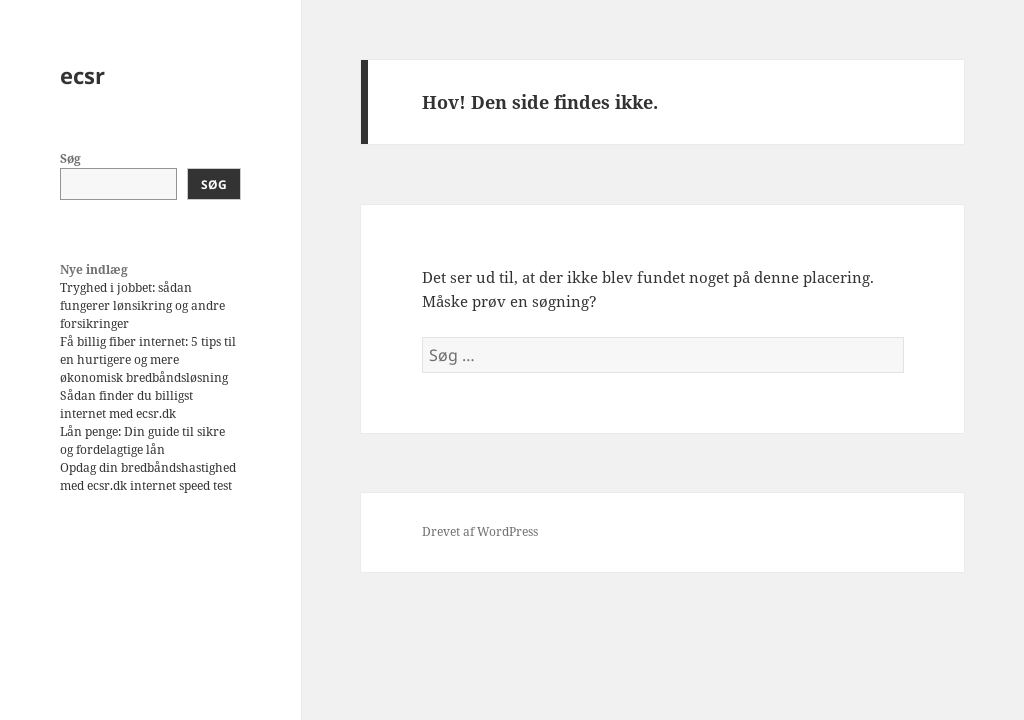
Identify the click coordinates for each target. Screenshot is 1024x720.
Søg (70, 158)
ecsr (82, 75)
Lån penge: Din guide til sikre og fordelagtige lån (142, 440)
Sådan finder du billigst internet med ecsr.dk (126, 404)
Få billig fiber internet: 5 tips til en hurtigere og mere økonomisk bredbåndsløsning (148, 359)
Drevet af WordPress (480, 531)
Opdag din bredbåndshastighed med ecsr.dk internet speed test (148, 476)
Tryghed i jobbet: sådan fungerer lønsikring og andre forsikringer (142, 305)
